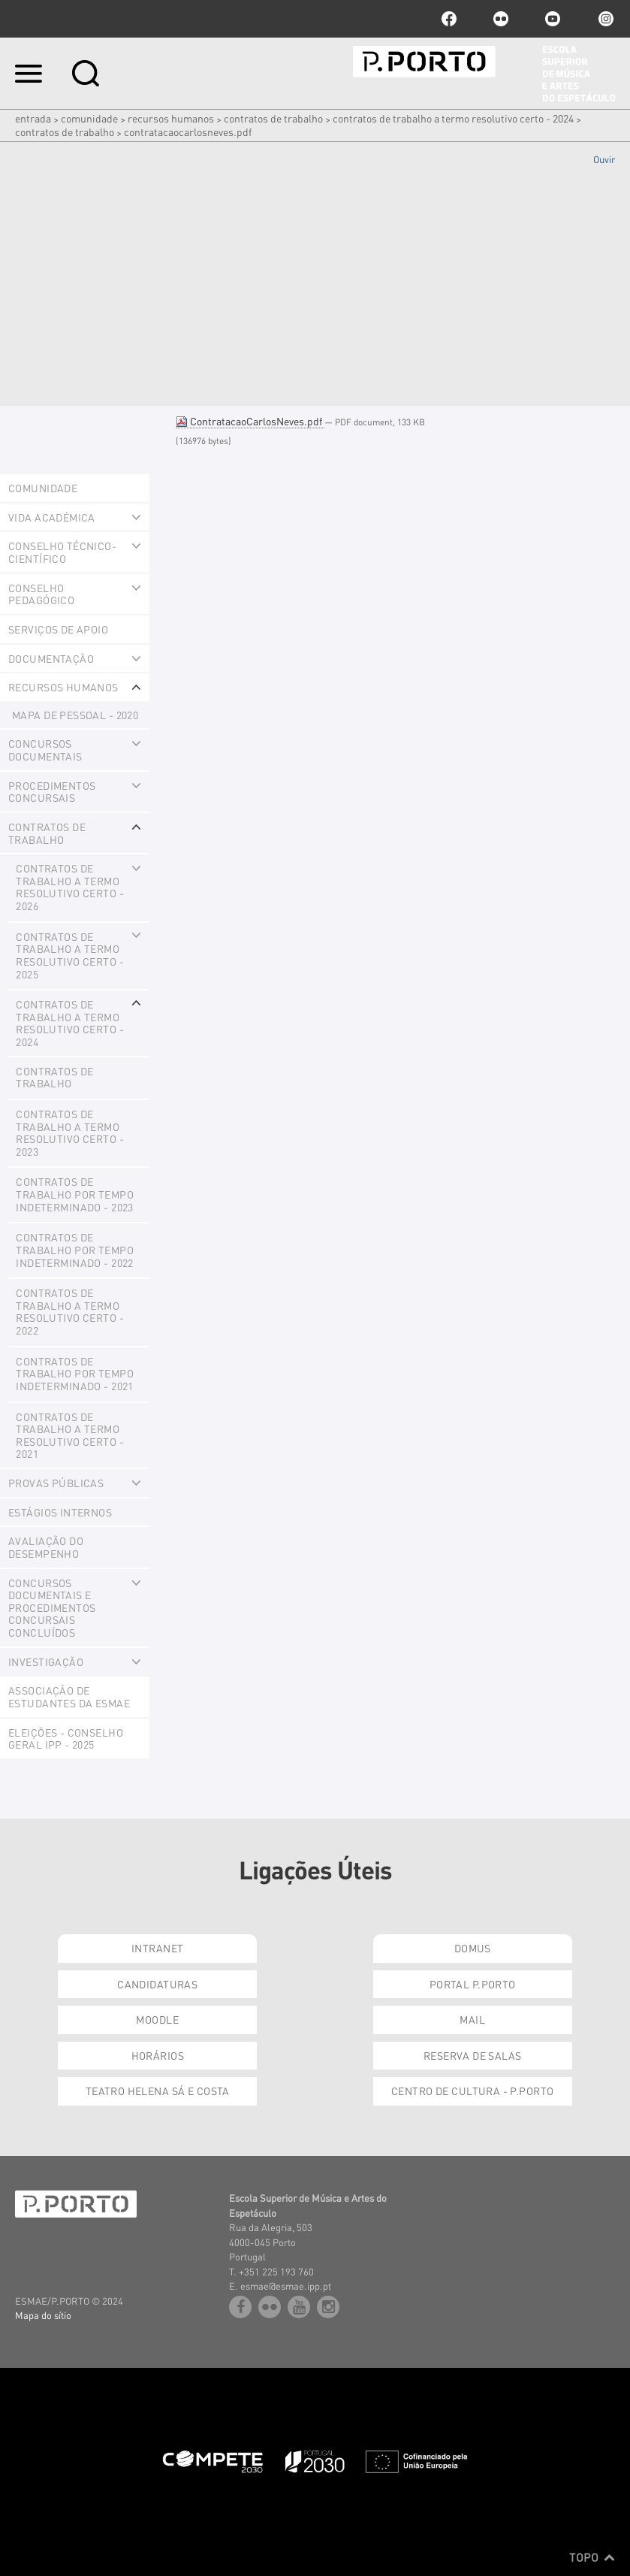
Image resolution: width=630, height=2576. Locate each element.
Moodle (157, 2019)
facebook (449, 18)
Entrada (33, 118)
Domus (472, 1948)
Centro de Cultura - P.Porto (472, 2090)
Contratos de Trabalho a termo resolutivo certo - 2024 (453, 118)
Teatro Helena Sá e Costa (158, 2090)
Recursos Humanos (171, 118)
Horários (157, 2055)
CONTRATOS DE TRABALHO (273, 118)
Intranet (157, 1948)
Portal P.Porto (473, 1984)
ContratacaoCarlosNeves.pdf (250, 421)
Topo (592, 2557)
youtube (552, 18)
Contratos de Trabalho (64, 131)
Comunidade (89, 118)
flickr (500, 18)
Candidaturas (157, 1984)
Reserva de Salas (473, 2055)
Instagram (604, 18)
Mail (472, 2019)
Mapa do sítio (43, 2314)
